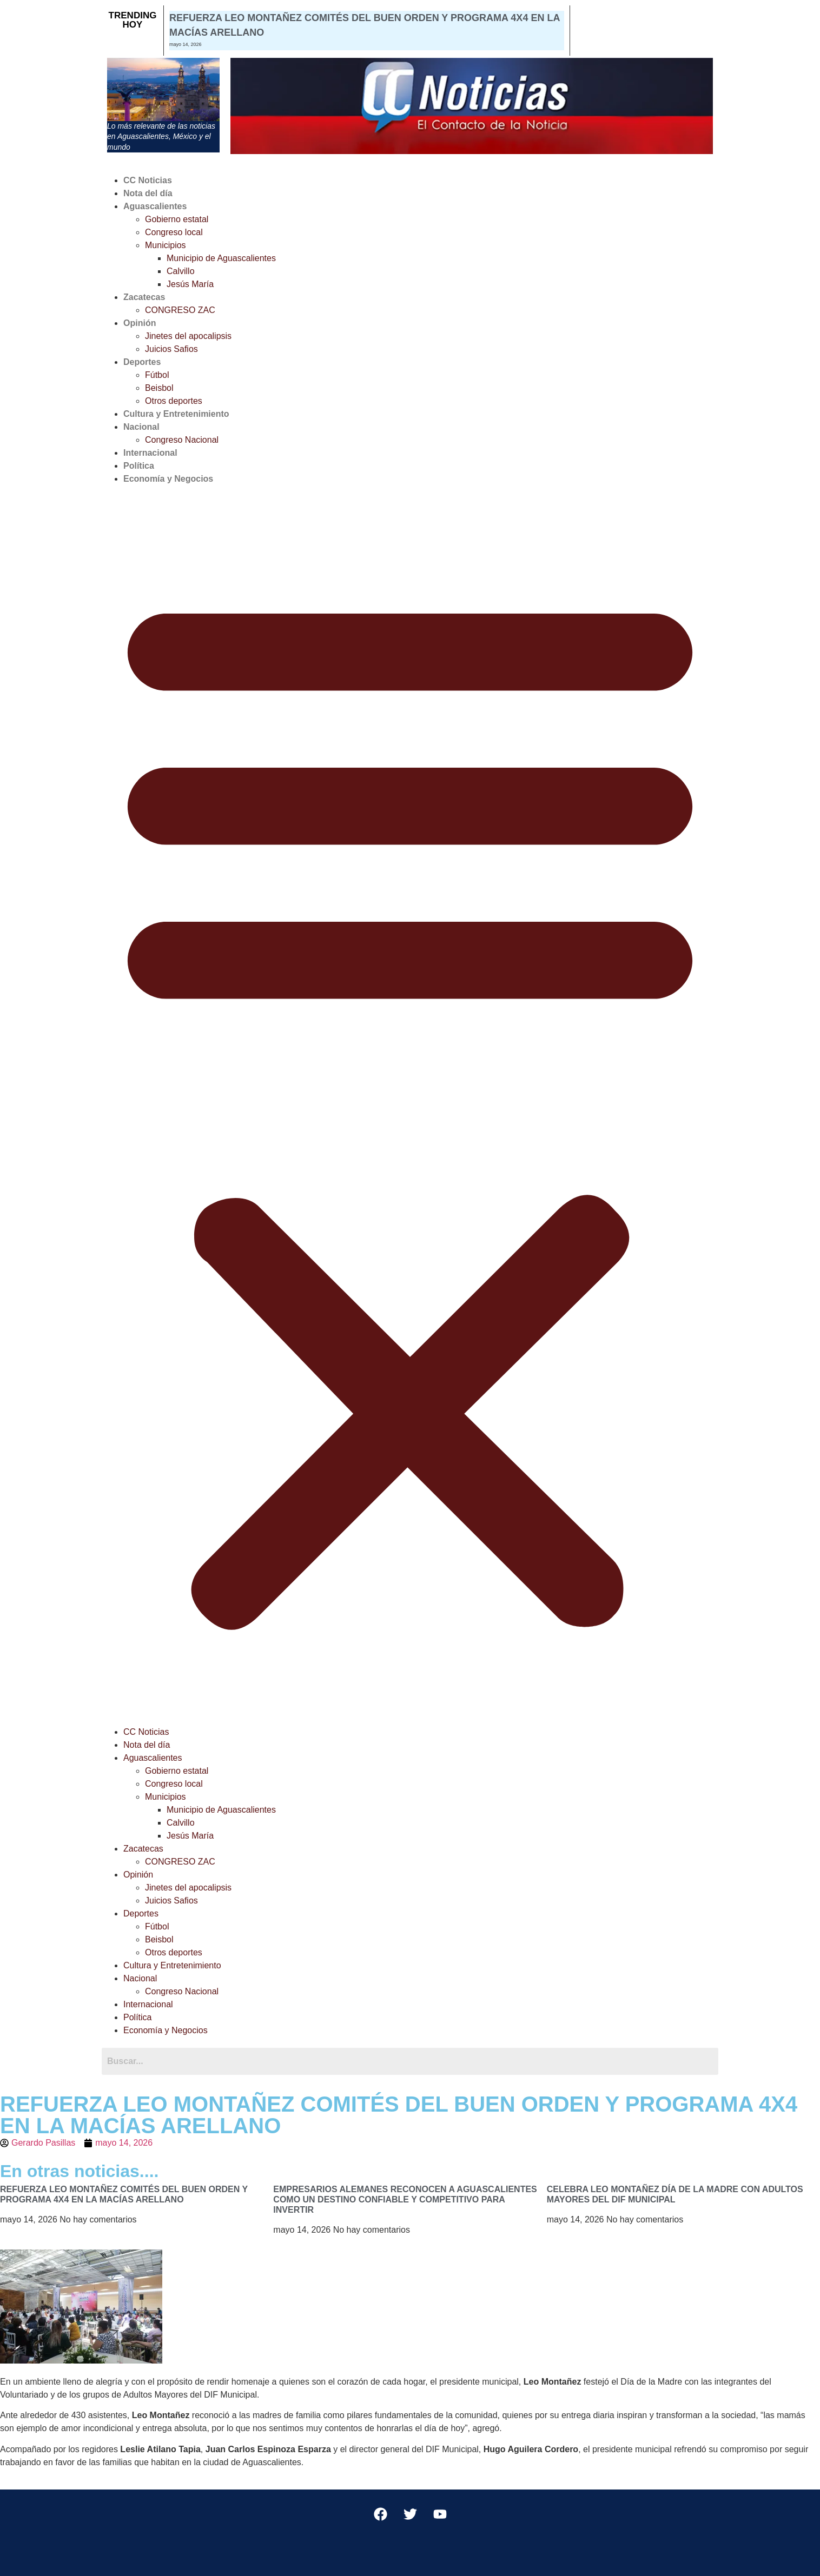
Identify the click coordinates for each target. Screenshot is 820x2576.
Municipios (165, 245)
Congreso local (174, 232)
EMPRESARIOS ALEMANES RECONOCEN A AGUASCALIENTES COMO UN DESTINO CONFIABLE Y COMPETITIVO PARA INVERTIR (405, 2199)
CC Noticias (147, 180)
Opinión (139, 323)
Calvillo (181, 271)
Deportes (142, 362)
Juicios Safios (171, 349)
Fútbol (157, 375)
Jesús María (190, 284)
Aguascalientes (155, 206)
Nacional (141, 426)
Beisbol (159, 387)
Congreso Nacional (182, 439)
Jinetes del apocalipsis (188, 336)
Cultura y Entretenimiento (176, 413)
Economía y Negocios (168, 478)
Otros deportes (173, 400)
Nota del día (148, 193)
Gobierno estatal (176, 219)
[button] (410, 1105)
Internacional (150, 452)
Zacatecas (144, 297)
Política (138, 465)
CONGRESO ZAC (180, 310)
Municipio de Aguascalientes (221, 258)
